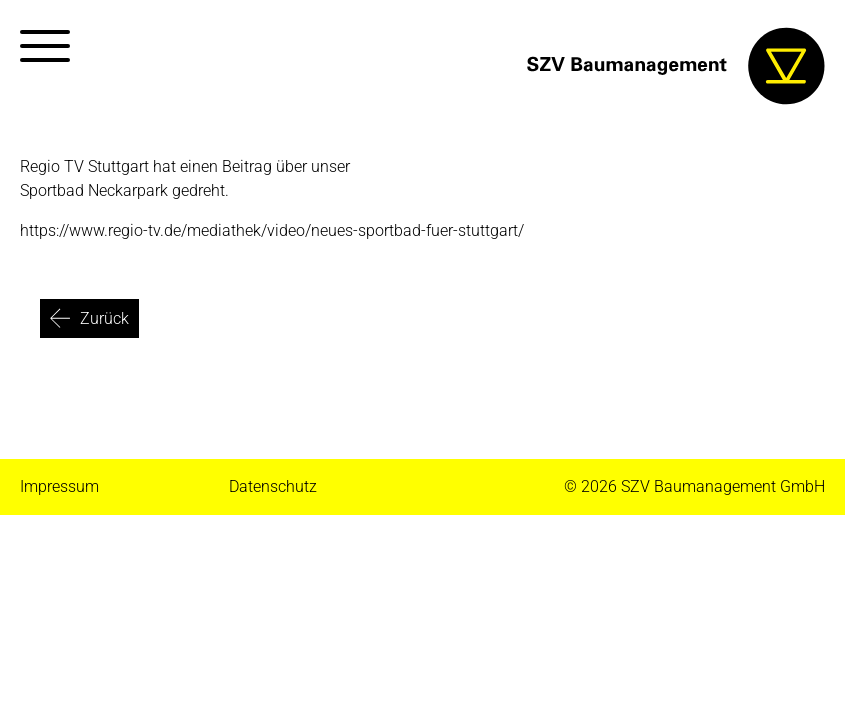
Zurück (104, 318)
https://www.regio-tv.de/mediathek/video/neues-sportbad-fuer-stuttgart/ (272, 230)
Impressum (59, 486)
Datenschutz (273, 486)
